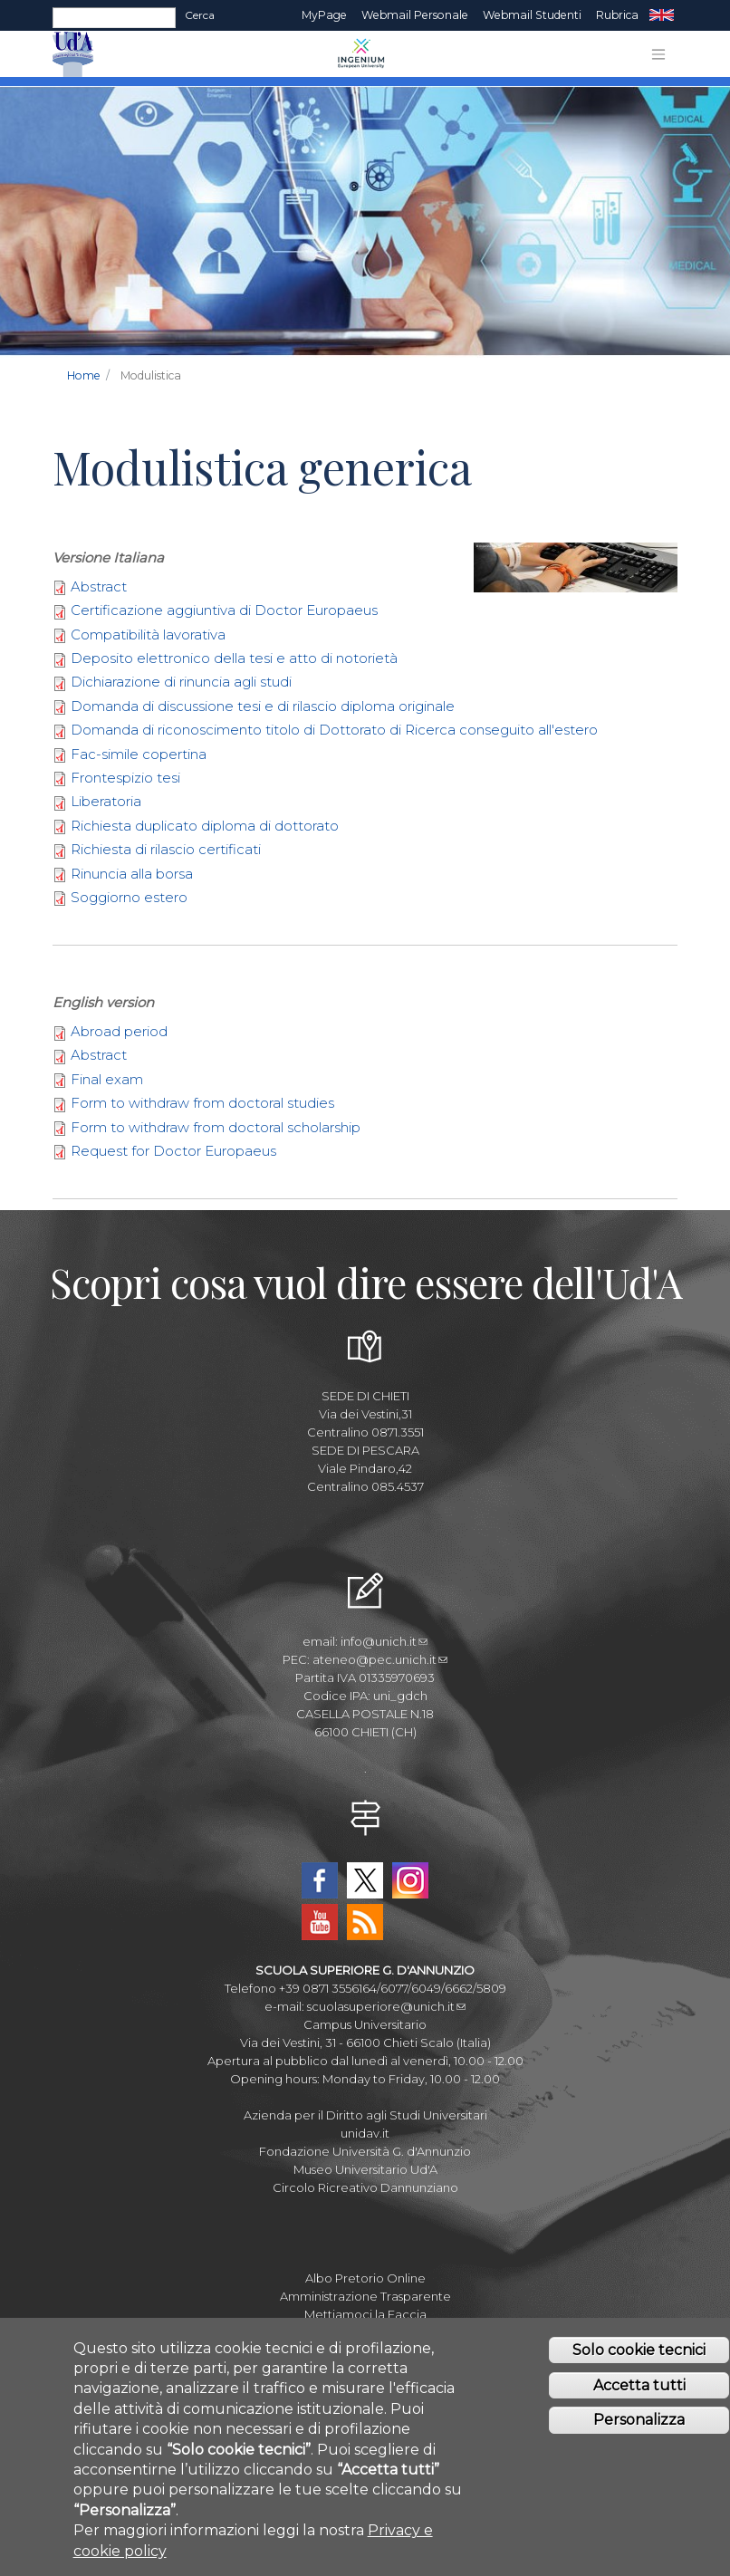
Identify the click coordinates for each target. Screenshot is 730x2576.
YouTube (319, 1922)
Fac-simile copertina (139, 754)
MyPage (324, 15)
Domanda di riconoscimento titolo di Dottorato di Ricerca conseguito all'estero (334, 729)
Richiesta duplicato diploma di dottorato (205, 825)
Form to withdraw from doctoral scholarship (215, 1127)
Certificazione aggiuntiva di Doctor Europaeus (224, 610)
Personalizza (639, 2440)
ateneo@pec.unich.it (379, 1659)
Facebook (319, 1880)
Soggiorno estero (129, 897)
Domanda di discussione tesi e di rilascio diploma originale (263, 706)
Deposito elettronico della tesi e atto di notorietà (234, 658)
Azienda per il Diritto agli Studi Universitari (365, 2115)
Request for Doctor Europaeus (173, 1150)
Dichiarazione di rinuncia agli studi (181, 681)
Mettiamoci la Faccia (365, 2314)
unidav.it (365, 2133)
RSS (365, 1922)
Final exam (107, 1079)
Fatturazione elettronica (365, 2332)
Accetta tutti (639, 2405)
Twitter (365, 1880)
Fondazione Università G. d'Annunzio (365, 2151)
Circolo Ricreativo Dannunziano (365, 2187)
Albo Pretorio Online (365, 2278)
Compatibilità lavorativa (148, 634)
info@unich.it (384, 1641)
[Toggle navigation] (658, 54)
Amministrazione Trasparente (365, 2296)
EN (661, 15)
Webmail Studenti (532, 15)
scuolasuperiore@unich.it (386, 2006)
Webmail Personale (414, 15)
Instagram (410, 1880)
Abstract (99, 586)
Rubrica (617, 15)
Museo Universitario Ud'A (365, 2169)
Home (84, 375)
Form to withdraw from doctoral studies (202, 1102)
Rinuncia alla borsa (132, 873)
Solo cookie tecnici (639, 2370)
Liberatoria (106, 801)
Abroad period (119, 1031)
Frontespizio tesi (125, 777)
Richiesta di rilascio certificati (166, 849)
